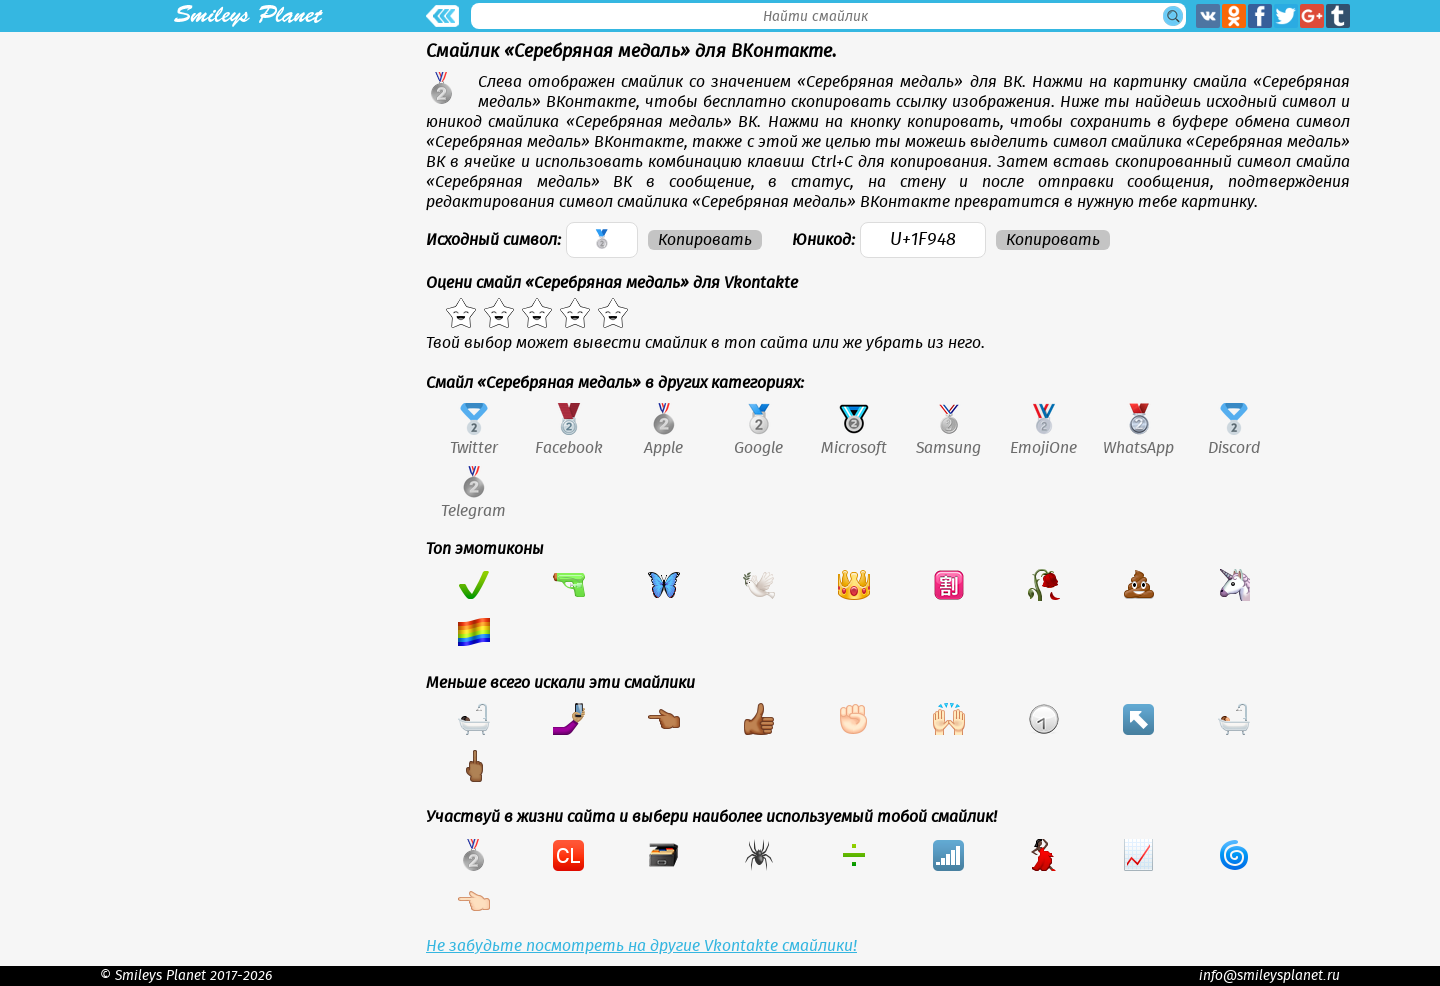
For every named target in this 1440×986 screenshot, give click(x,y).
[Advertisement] (248, 172)
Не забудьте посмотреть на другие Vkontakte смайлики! (641, 946)
